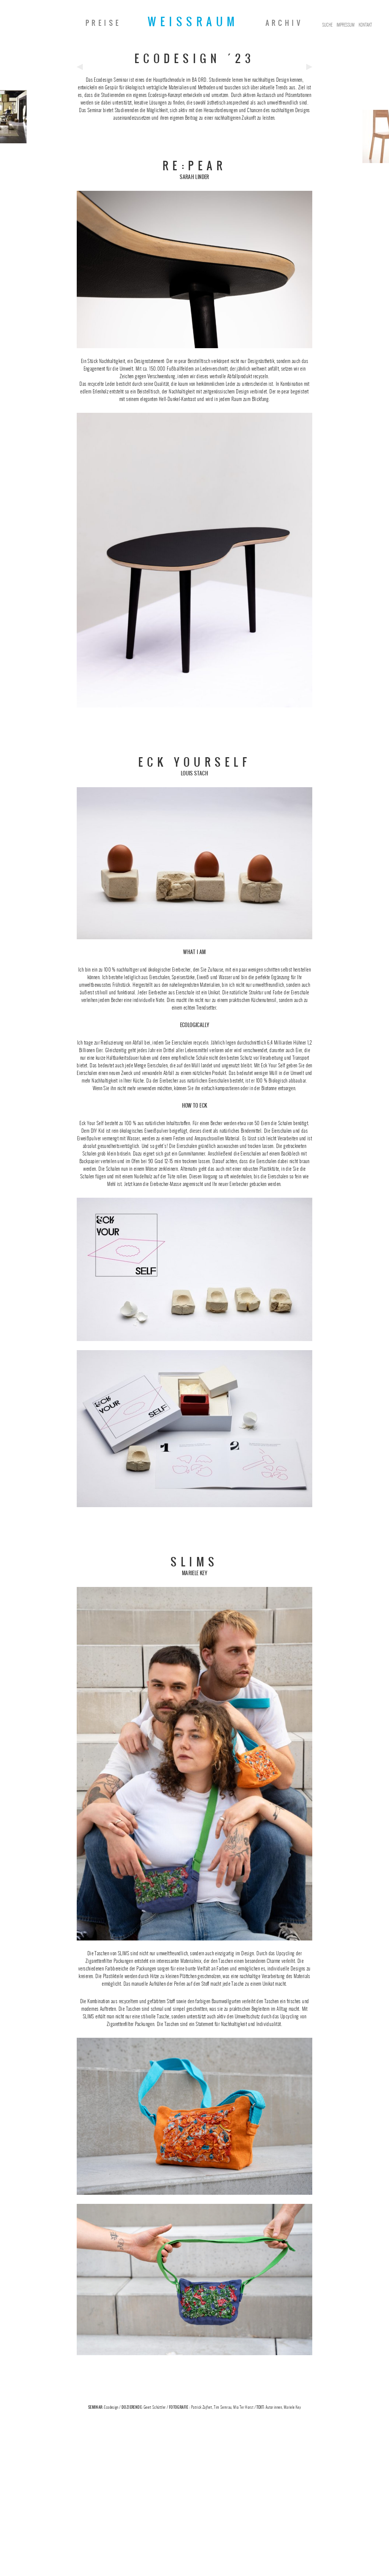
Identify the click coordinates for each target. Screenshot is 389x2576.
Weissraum (193, 22)
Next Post (309, 67)
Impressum (345, 25)
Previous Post (80, 67)
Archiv (284, 23)
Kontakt (365, 25)
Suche (327, 25)
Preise (103, 23)
